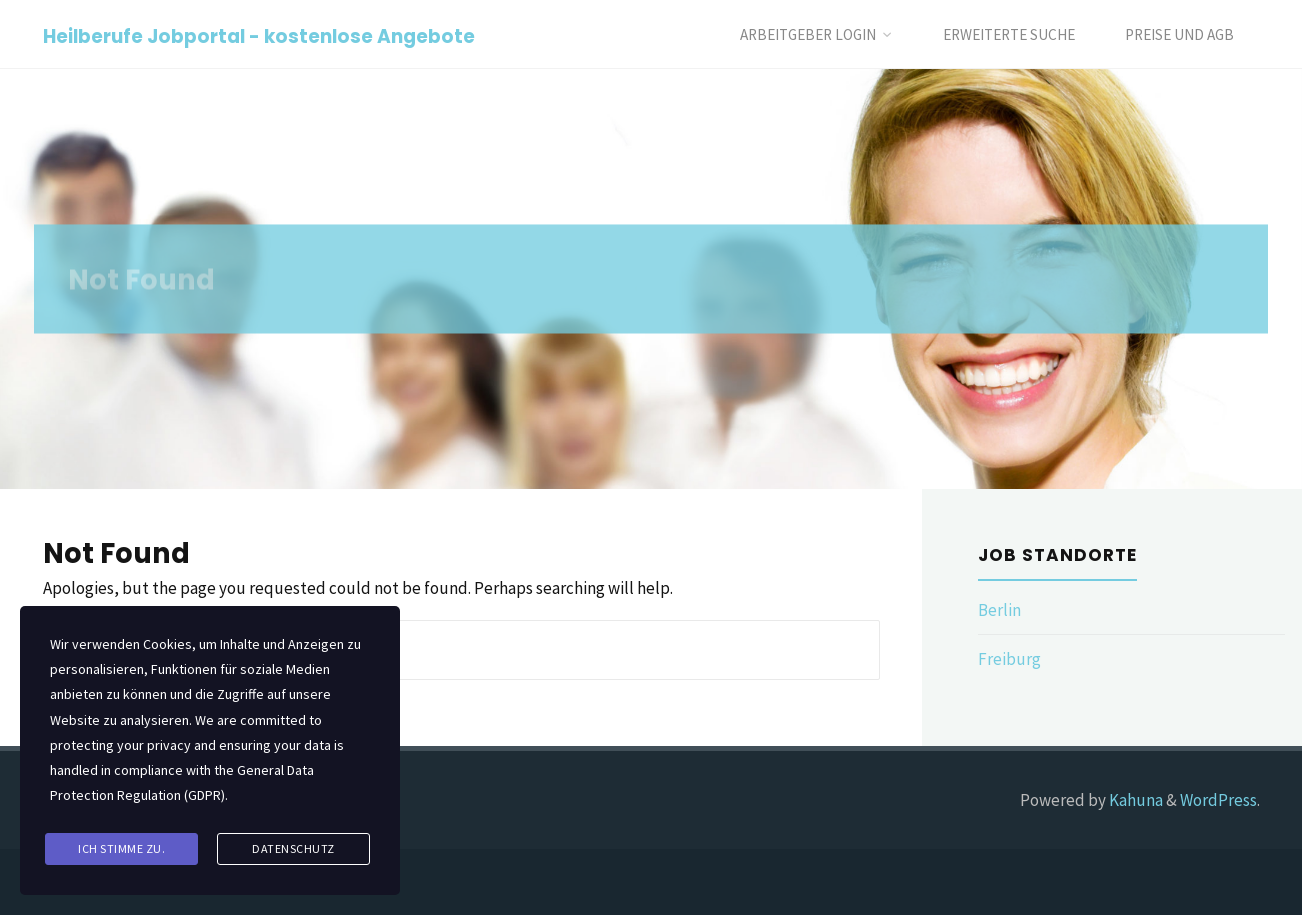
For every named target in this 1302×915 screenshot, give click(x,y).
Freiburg (1009, 659)
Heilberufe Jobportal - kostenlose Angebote (259, 35)
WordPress (1218, 800)
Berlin (999, 610)
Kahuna (1134, 800)
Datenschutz (293, 848)
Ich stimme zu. (121, 848)
